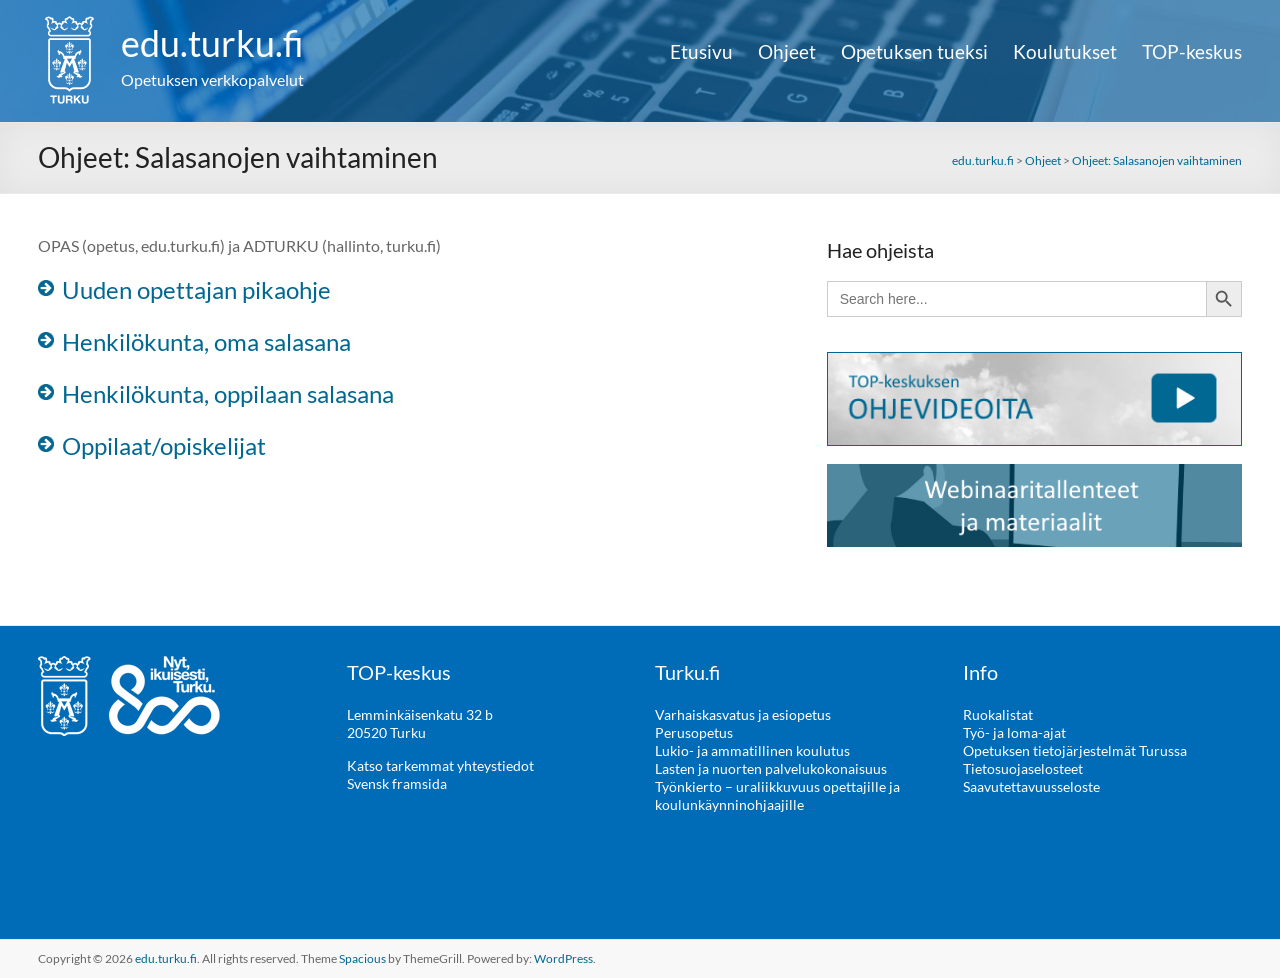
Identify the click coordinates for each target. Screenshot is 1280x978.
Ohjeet (787, 52)
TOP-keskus (1192, 52)
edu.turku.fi (212, 43)
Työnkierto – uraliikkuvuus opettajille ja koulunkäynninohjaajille (777, 795)
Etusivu (701, 52)
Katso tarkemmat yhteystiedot (440, 765)
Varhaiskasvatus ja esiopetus (743, 714)
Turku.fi (687, 672)
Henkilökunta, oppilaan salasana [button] (228, 393)
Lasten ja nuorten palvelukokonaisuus (771, 768)
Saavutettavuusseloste (1031, 786)
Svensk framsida (397, 783)
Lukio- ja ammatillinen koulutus (752, 750)
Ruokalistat (998, 714)
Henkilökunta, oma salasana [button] (206, 341)
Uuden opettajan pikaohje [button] (196, 289)
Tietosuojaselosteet (1023, 768)
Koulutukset (1065, 52)
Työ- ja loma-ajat (1014, 732)
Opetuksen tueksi (914, 52)
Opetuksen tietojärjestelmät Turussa (1075, 750)
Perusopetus (694, 732)
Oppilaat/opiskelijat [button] (164, 445)
